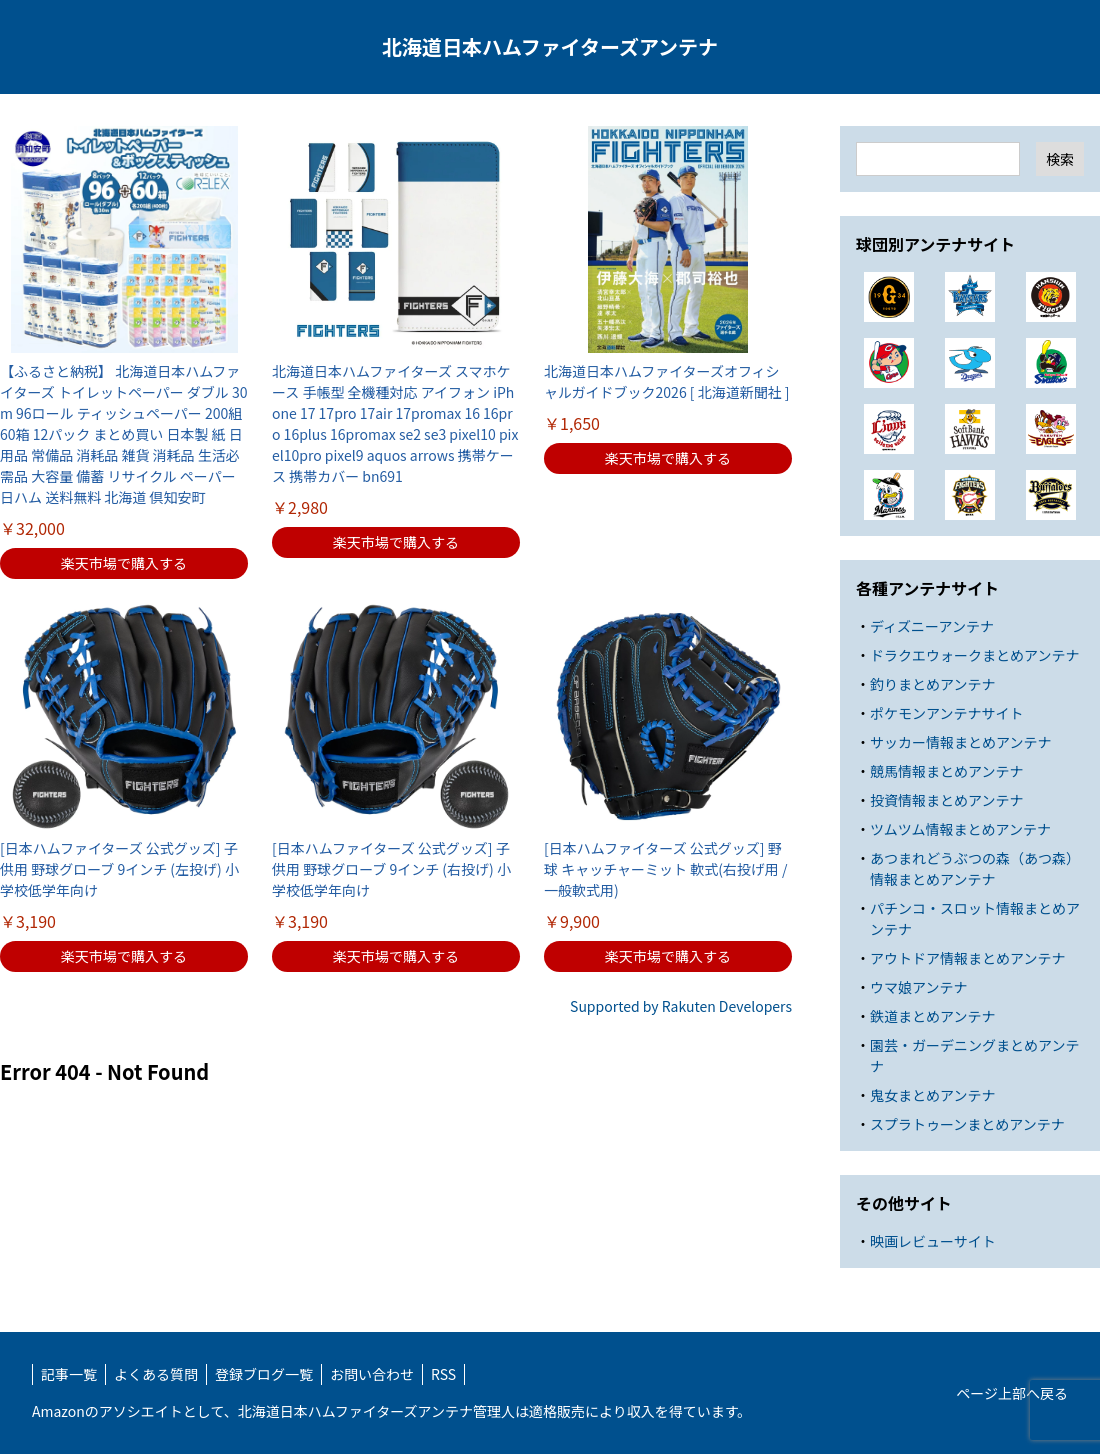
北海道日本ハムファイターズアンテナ (550, 46)
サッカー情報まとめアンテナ (960, 742)
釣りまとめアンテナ (932, 684)
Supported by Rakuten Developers (681, 1006)
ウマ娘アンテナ (918, 987)
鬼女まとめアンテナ (932, 1095)
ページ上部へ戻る (1012, 1393)
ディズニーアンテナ (932, 626)
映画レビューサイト (933, 1241)
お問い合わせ (372, 1374)
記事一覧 (69, 1374)
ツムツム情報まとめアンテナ (960, 829)
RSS (443, 1374)
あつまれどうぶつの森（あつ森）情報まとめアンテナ (975, 868)
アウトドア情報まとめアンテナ (967, 958)
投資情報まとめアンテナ (946, 800)
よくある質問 (156, 1374)
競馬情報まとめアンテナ (946, 771)
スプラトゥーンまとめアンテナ (967, 1124)
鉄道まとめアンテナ (932, 1016)
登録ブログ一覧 (264, 1374)
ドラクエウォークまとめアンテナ (974, 655)
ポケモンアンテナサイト (946, 713)
